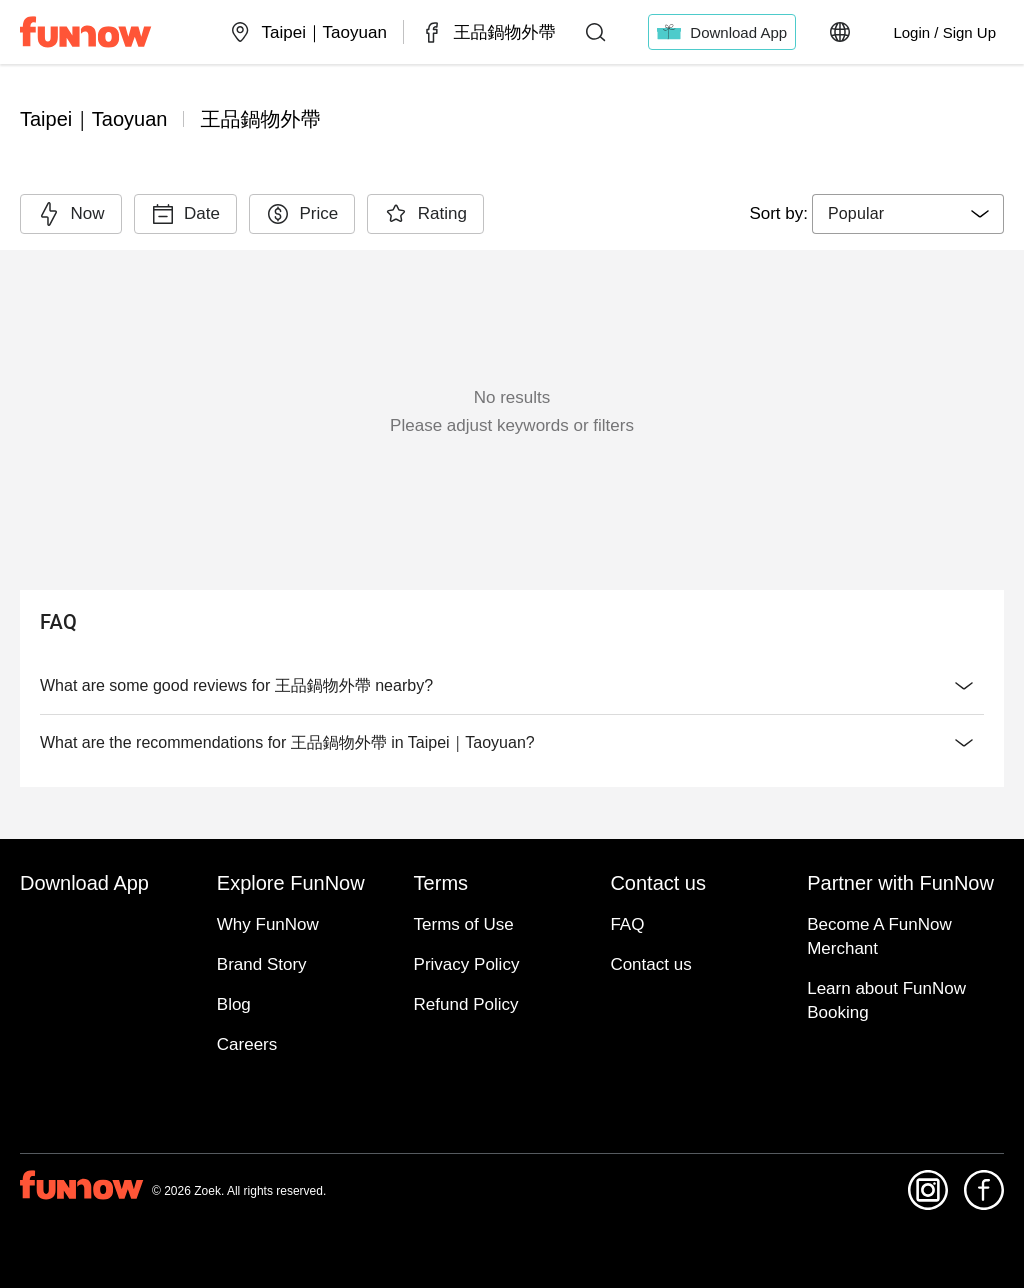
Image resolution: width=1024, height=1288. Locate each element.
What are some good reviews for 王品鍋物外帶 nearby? (512, 686)
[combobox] (908, 214)
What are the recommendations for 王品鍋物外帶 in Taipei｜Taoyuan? (512, 743)
